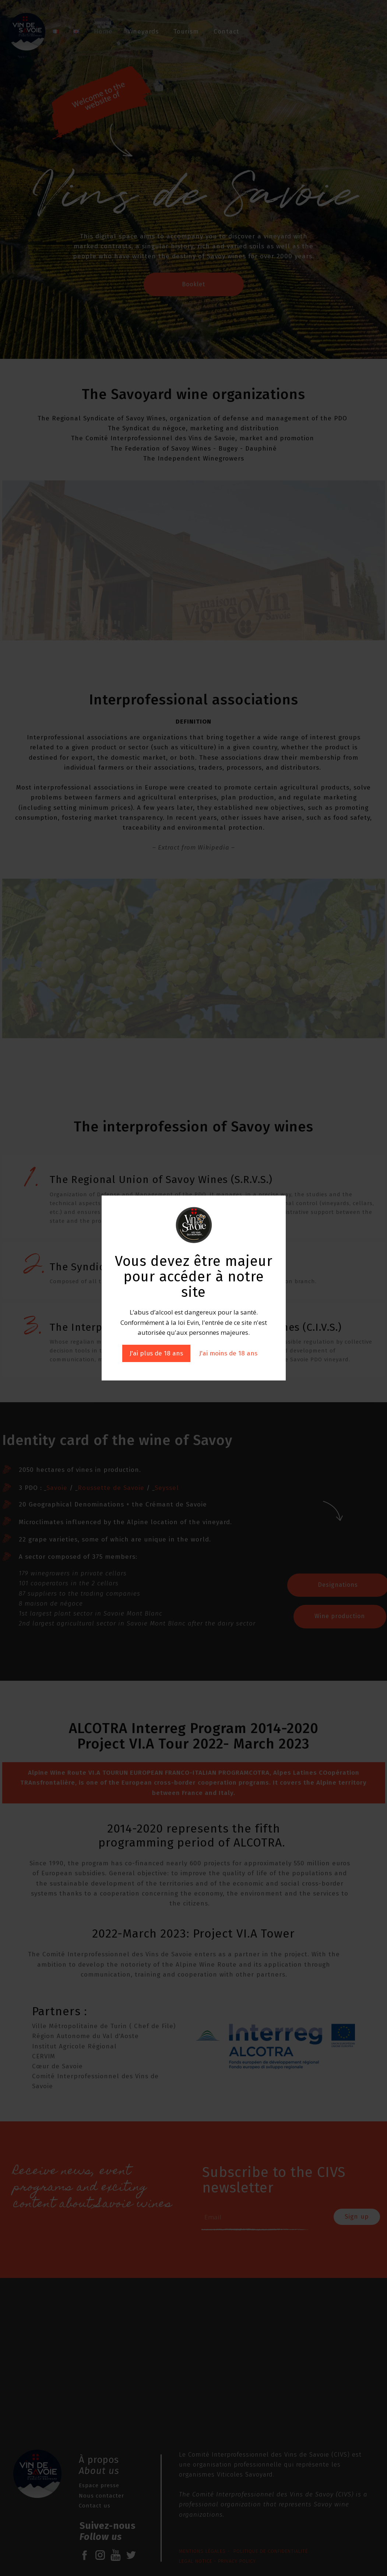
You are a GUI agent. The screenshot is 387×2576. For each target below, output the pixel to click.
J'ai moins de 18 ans (228, 1353)
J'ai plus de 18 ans (156, 1353)
